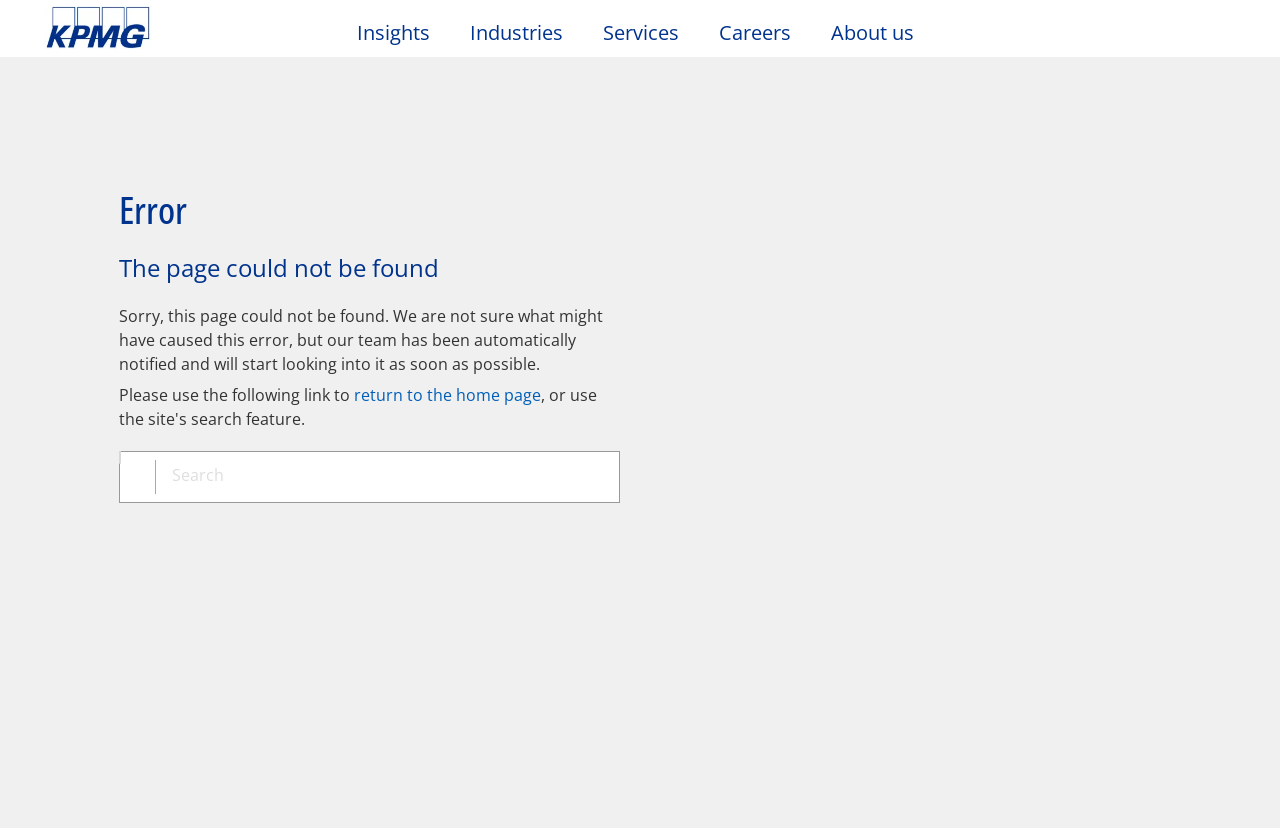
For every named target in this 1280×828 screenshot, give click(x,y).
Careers (755, 32)
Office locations (108, 639)
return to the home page (447, 325)
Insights (393, 32)
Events (438, 601)
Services (641, 32)
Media (257, 601)
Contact (83, 601)
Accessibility (302, 524)
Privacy (173, 524)
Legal (72, 524)
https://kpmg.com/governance (697, 787)
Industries (516, 32)
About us (872, 32)
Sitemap (437, 524)
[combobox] (377, 409)
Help (539, 524)
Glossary (645, 524)
